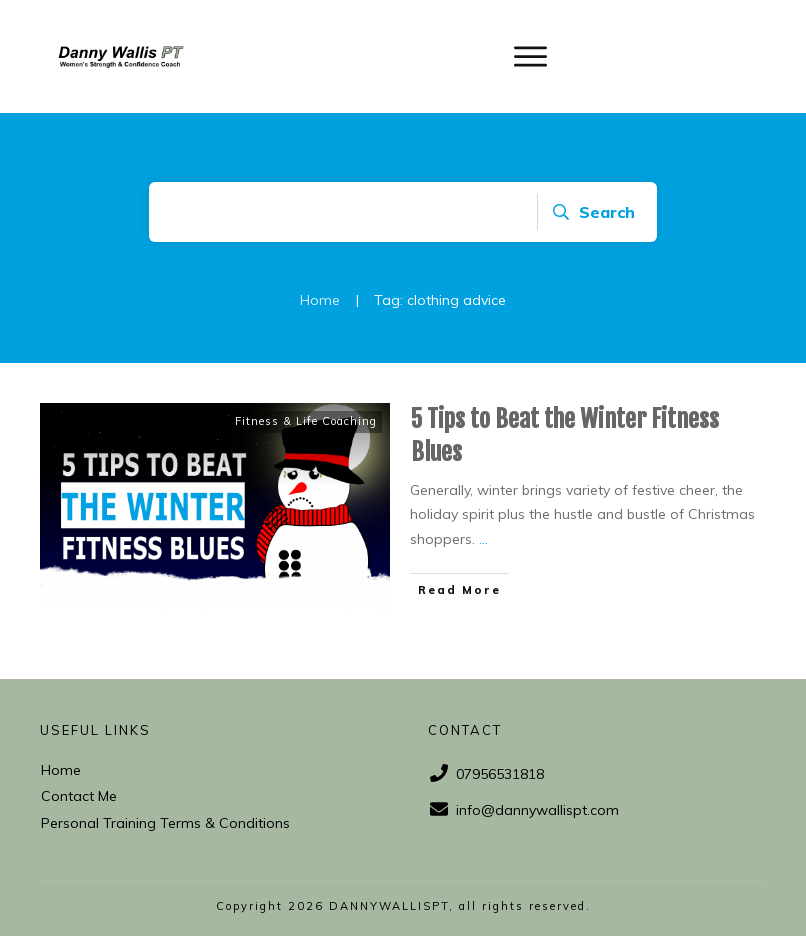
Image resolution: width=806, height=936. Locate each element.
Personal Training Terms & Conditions (165, 823)
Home (61, 770)
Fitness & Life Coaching (306, 421)
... (483, 539)
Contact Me (79, 796)
